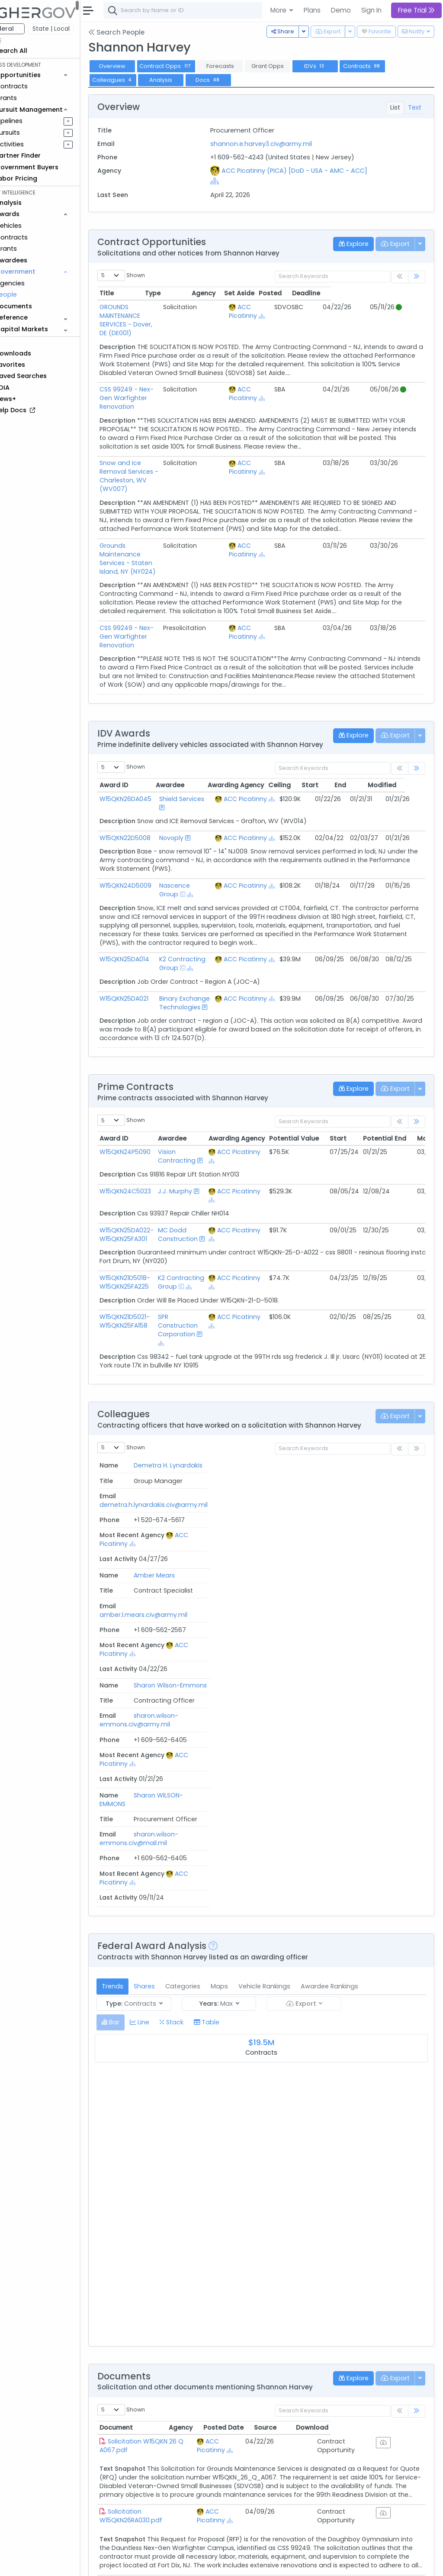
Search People (140, 32)
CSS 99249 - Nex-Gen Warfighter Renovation (158, 376)
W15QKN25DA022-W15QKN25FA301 (151, 1190)
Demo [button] (341, 10)
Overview (136, 66)
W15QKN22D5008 (149, 776)
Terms (180, 2563)
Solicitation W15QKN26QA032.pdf (156, 2457)
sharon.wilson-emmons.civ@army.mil (240, 1526)
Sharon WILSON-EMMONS (137, 1571)
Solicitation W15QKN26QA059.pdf (156, 2299)
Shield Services (202, 737)
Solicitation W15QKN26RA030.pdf (155, 2220)
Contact (152, 2563)
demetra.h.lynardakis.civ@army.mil (259, 1443)
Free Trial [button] (416, 10)
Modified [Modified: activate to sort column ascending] (406, 723)
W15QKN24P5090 (149, 1108)
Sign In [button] (371, 10)
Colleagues (136, 80)
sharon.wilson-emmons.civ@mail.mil (238, 1566)
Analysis (184, 80)
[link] (416, 277)
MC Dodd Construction (202, 1190)
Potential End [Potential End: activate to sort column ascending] (408, 1094)
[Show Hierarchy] (248, 181)
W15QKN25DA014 (148, 906)
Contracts (36, 86)
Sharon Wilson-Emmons (137, 1531)
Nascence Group (195, 837)
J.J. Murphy (199, 1147)
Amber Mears (134, 1487)
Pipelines (33, 120)
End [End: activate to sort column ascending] (364, 723)
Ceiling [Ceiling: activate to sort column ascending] (303, 723)
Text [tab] (414, 107)
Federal (26, 28)
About (124, 2563)
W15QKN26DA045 (150, 737)
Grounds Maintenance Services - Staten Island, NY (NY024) (171, 506)
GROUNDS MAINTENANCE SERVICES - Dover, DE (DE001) (167, 311)
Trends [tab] (137, 1673)
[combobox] (257, 10)
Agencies (34, 283)
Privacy (207, 2563)
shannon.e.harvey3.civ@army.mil (277, 143)
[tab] (135, 1710)
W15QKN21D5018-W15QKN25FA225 (149, 1238)
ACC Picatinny (287, 311)
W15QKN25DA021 (148, 945)
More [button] (279, 10)
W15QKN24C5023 (149, 1147)
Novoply (192, 776)
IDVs (339, 66)
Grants (30, 98)
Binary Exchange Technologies (200, 954)
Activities (34, 144)
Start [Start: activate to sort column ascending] (333, 723)
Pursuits (32, 132)
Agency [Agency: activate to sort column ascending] (232, 2123)
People (30, 294)
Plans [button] (312, 10)
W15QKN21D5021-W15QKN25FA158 (149, 1277)
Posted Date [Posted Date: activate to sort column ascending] (296, 2123)
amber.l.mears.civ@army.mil (248, 1482)
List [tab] (395, 107)
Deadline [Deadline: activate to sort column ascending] (400, 293)
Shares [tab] (168, 1673)
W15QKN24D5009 (150, 832)
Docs (232, 80)
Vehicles (33, 225)
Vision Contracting (200, 1112)
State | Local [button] (75, 28)
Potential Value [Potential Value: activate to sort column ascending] (318, 1094)
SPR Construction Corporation (202, 1281)
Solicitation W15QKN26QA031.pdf (155, 2377)
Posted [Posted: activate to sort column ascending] (364, 293)
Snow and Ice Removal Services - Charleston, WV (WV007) (172, 441)
